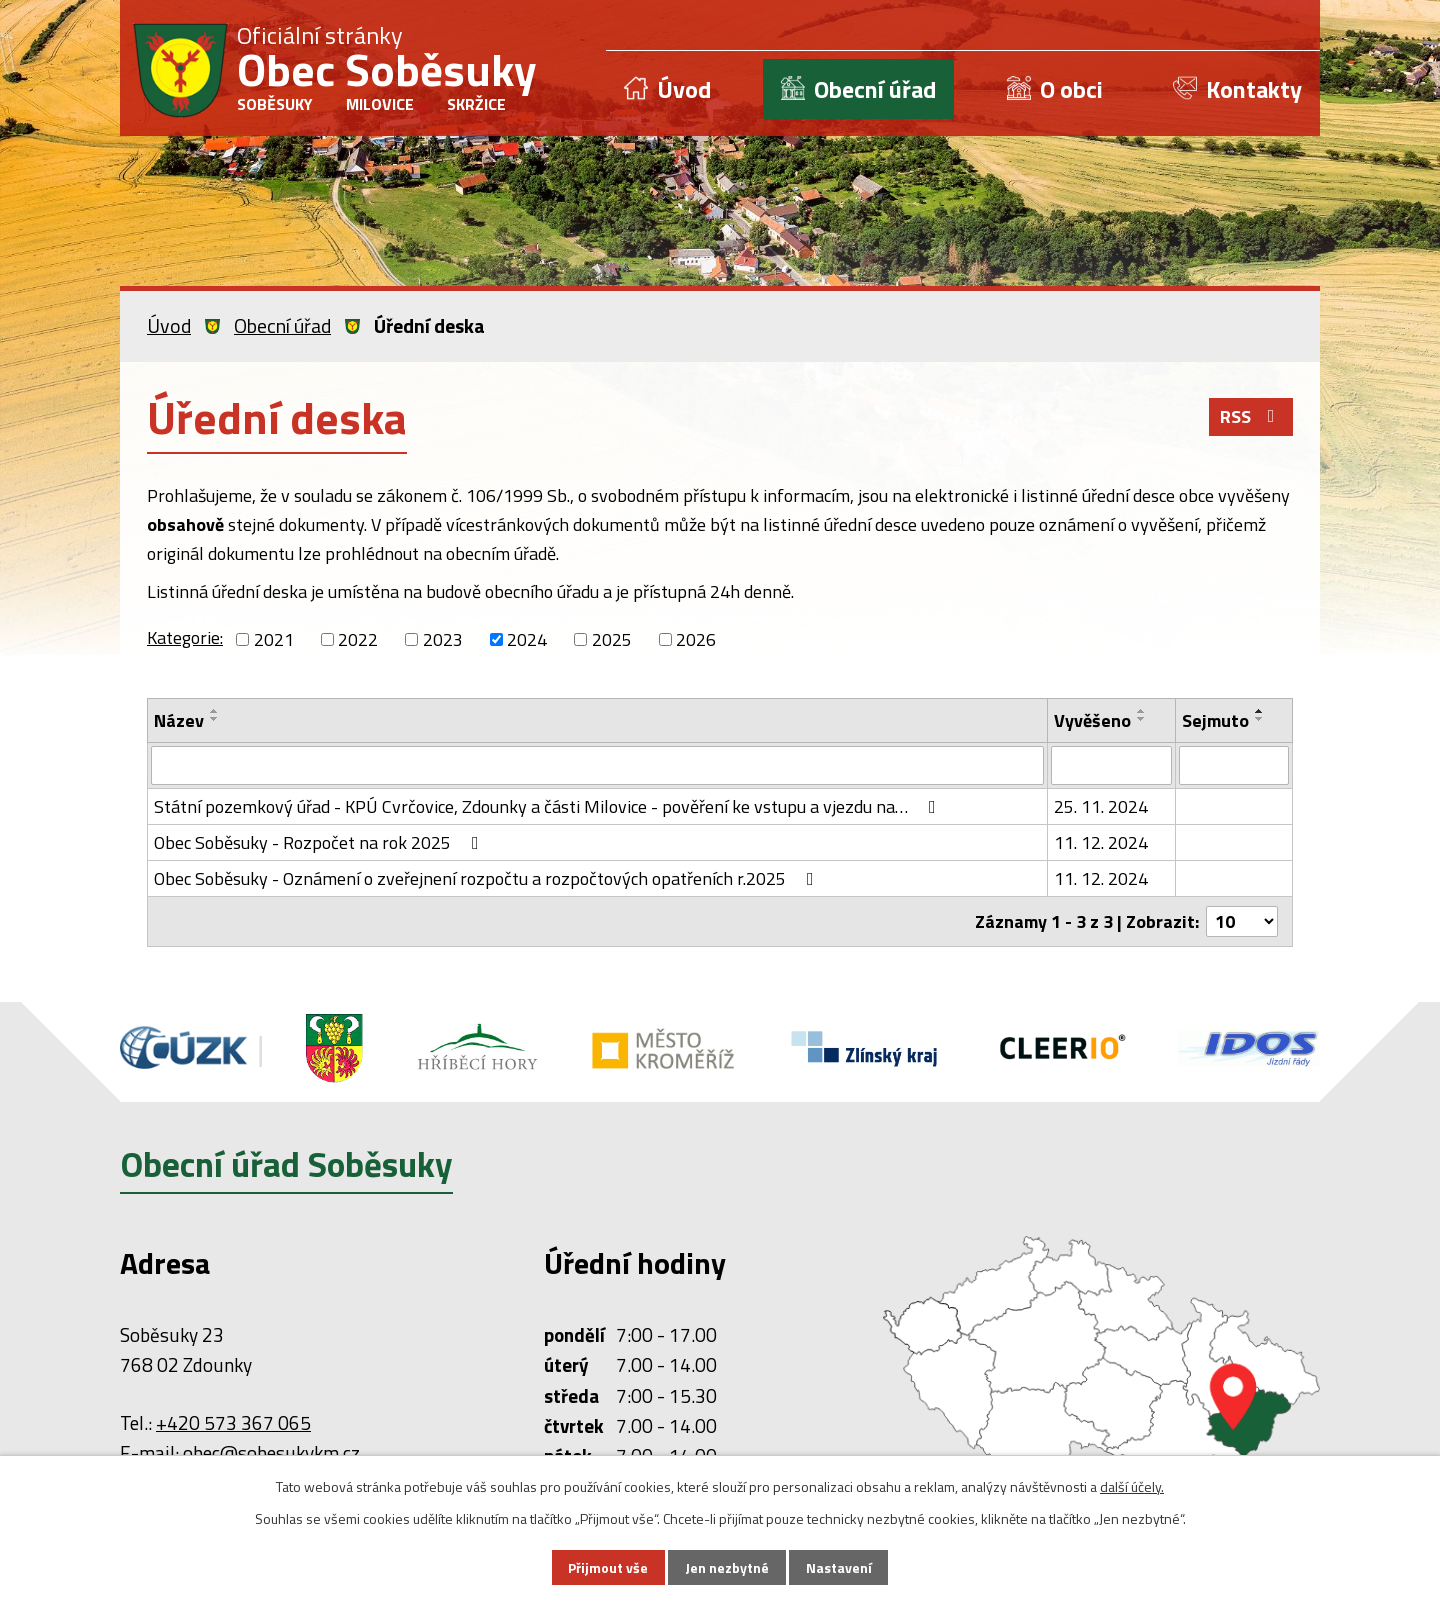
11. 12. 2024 (1101, 841)
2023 (443, 639)
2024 (527, 639)
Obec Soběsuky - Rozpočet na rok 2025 (320, 841)
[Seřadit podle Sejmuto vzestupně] (1260, 711)
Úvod (684, 89)
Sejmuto (1215, 720)
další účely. (1132, 1486)
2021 (274, 639)
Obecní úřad (875, 89)
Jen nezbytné (727, 1567)
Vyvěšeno (1092, 720)
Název (179, 720)
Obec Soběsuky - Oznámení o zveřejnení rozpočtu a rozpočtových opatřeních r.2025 (488, 877)
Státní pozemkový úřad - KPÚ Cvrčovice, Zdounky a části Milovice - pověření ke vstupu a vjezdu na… (549, 805)
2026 (696, 639)
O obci (1071, 89)
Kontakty (1254, 89)
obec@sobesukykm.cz (271, 1452)
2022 (358, 639)
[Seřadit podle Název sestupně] (215, 719)
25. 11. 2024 (1101, 805)
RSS (1251, 416)
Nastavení (839, 1567)
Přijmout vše (608, 1567)
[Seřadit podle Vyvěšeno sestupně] (1142, 719)
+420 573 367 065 (233, 1421)
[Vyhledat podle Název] (597, 765)
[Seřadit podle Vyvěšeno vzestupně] (1142, 711)
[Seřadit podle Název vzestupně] (215, 711)
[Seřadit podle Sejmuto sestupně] (1260, 719)
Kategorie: (185, 637)
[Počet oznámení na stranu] (1242, 920)
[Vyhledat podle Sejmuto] (1234, 765)
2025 (612, 639)
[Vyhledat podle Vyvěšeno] (1111, 765)
